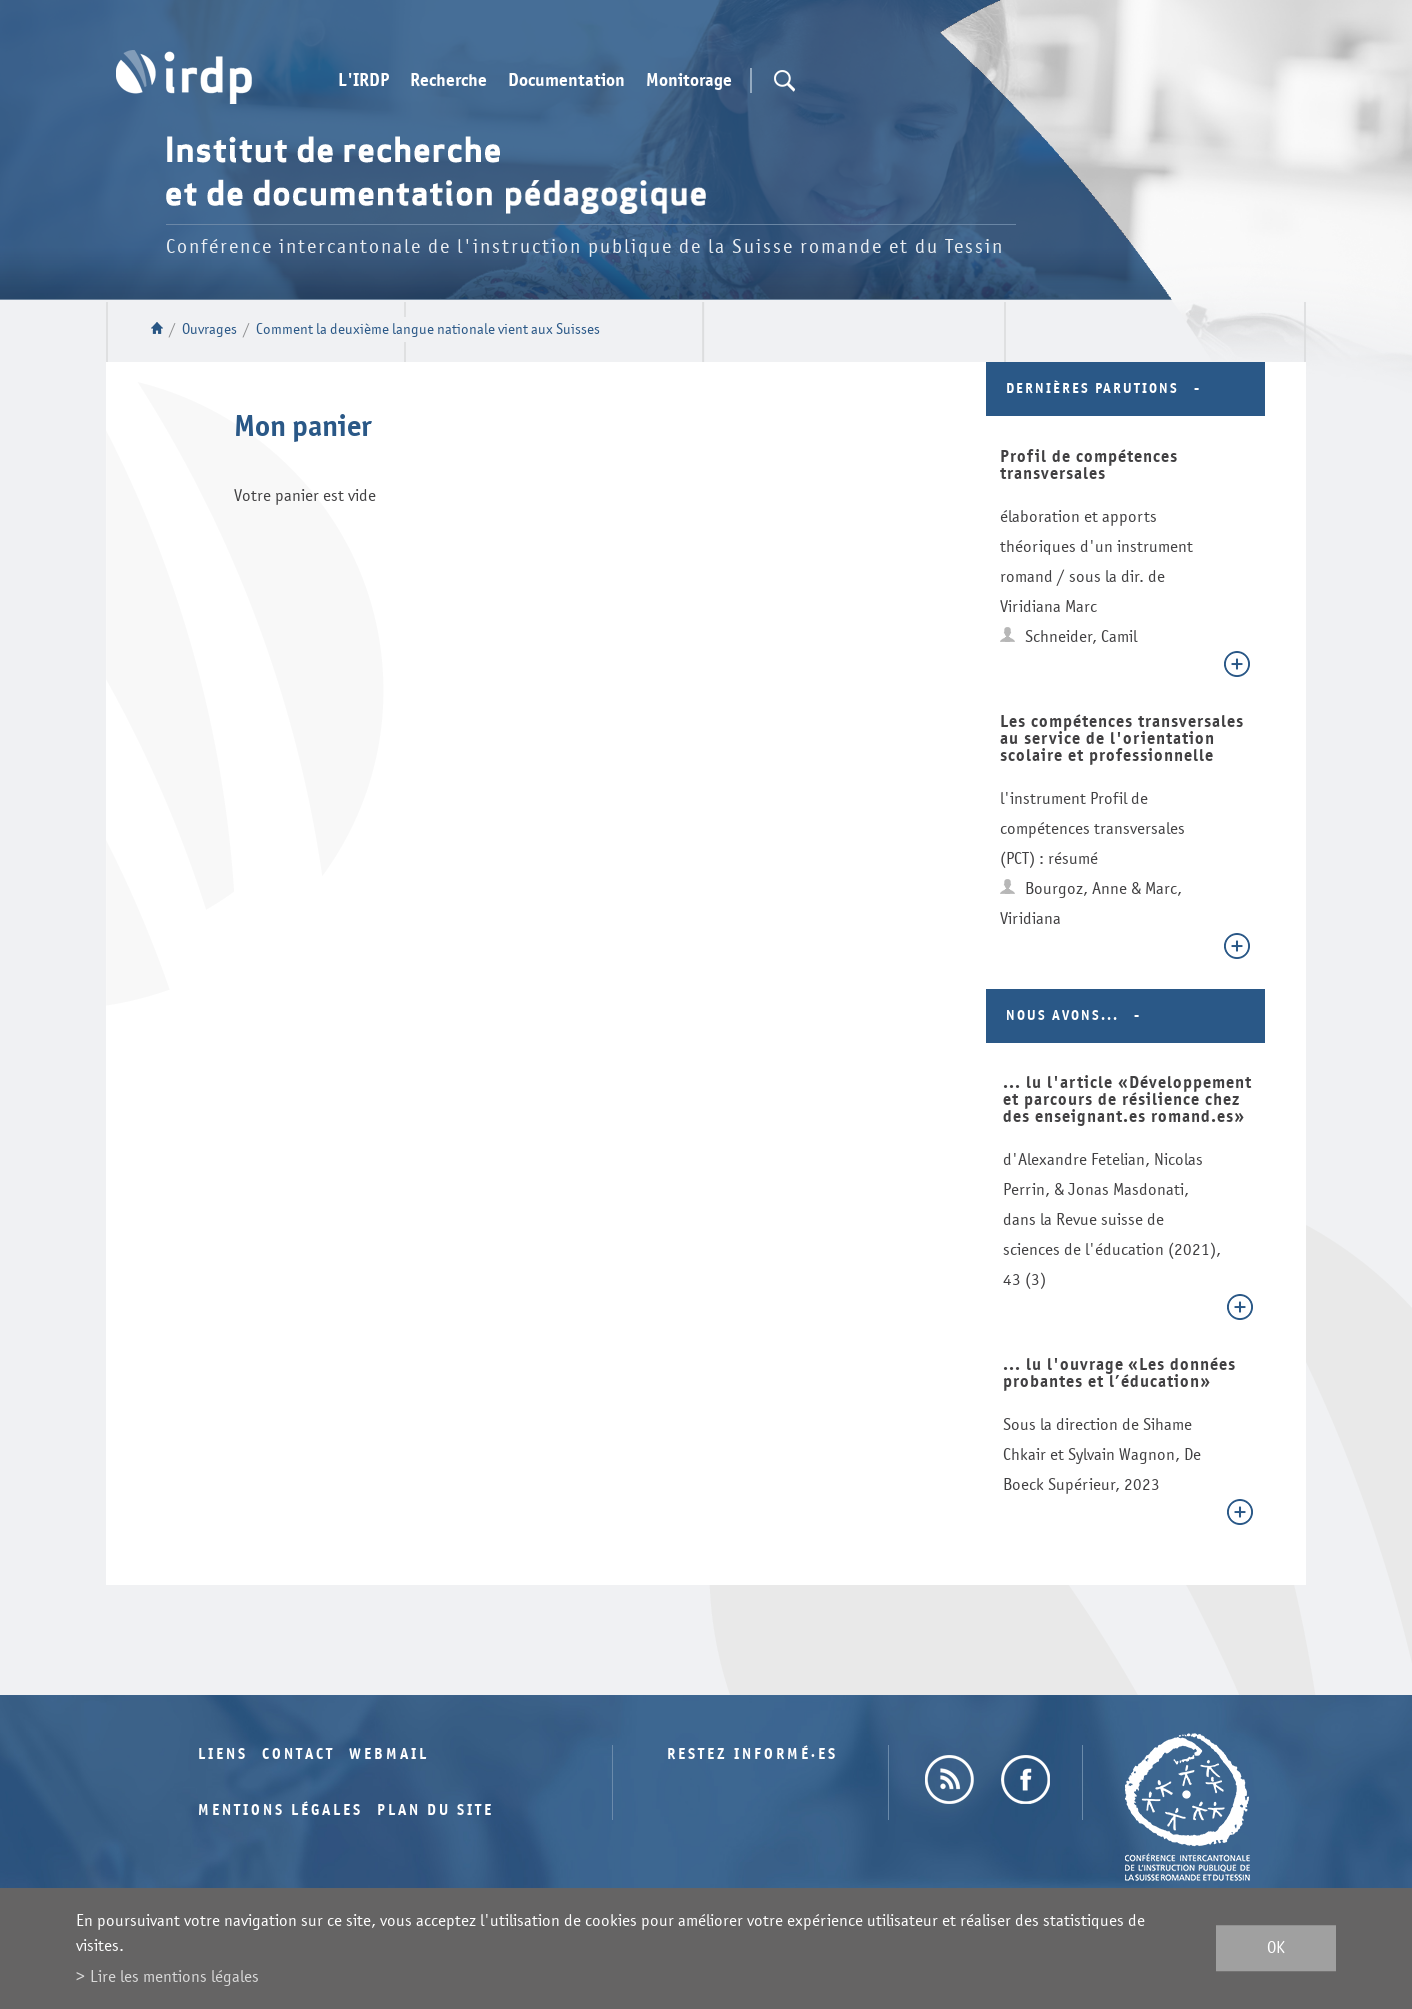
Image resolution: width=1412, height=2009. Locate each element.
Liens (223, 1754)
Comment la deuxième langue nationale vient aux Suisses (428, 329)
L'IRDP (363, 81)
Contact (298, 1754)
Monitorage (689, 81)
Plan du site (435, 1810)
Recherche (448, 81)
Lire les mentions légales (174, 1976)
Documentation (566, 81)
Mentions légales (280, 1810)
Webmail (389, 1754)
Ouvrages (209, 329)
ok (1276, 1948)
